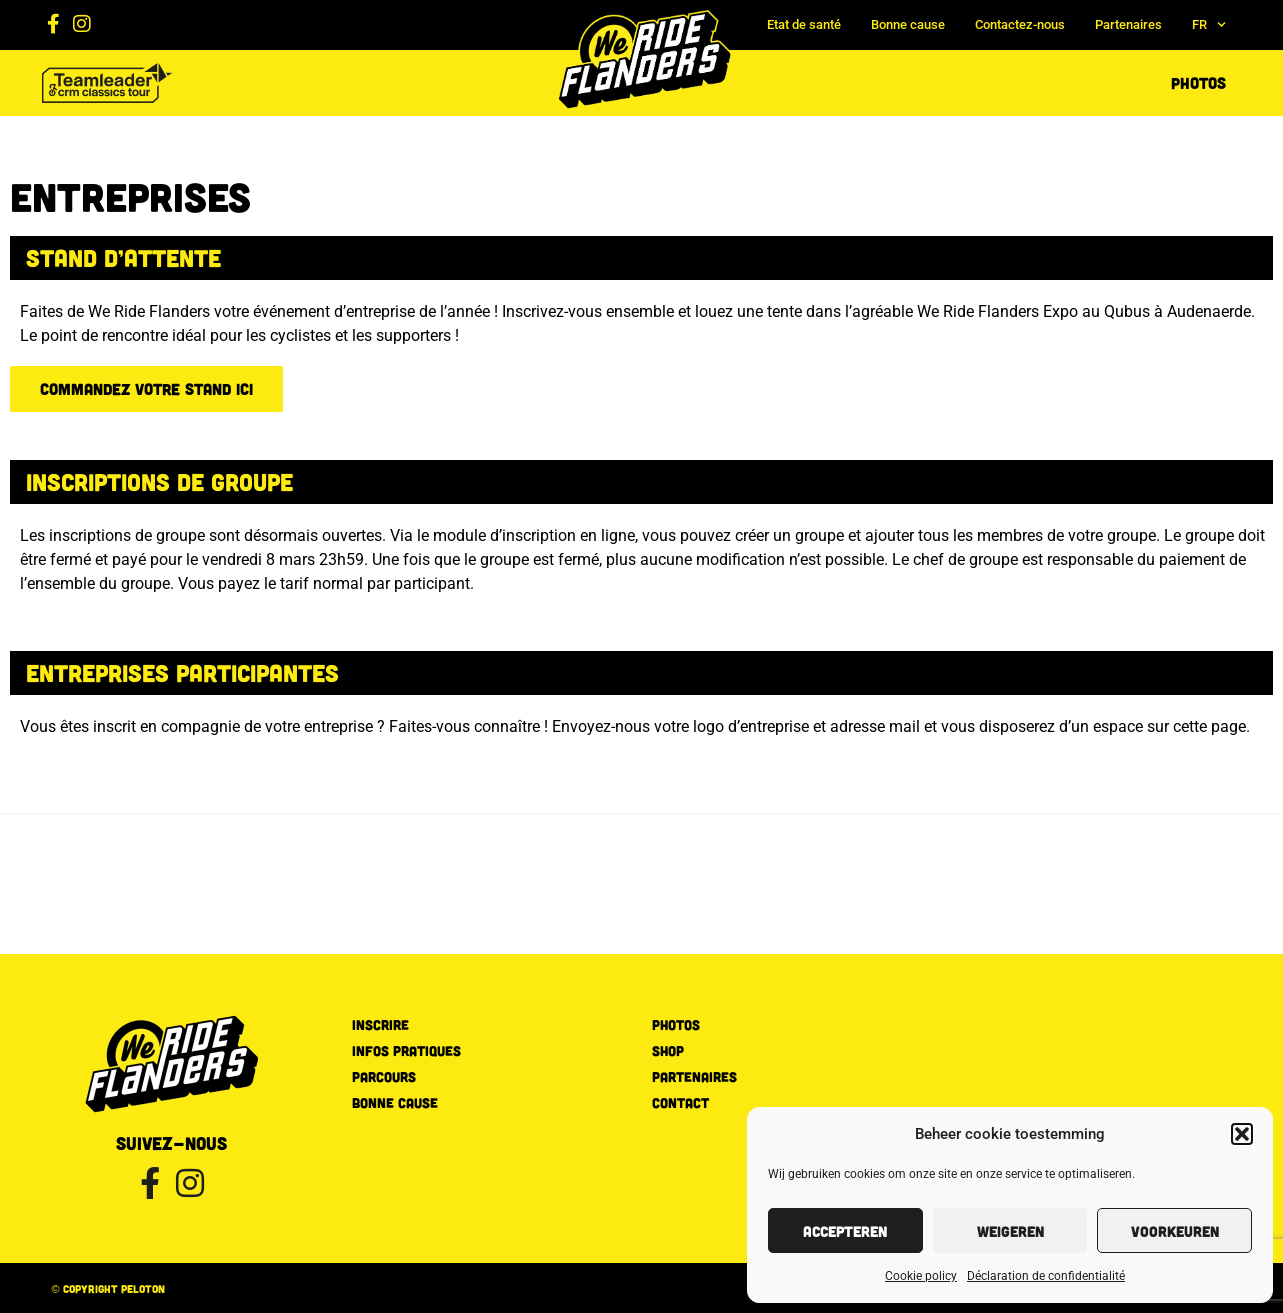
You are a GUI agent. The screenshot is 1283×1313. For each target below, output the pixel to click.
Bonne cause (908, 24)
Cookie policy (921, 1276)
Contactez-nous (1020, 24)
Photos (1198, 82)
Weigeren (1010, 1231)
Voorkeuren (1175, 1231)
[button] (1242, 1134)
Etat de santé (804, 24)
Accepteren (845, 1231)
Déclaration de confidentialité (1046, 1276)
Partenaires (1128, 24)
